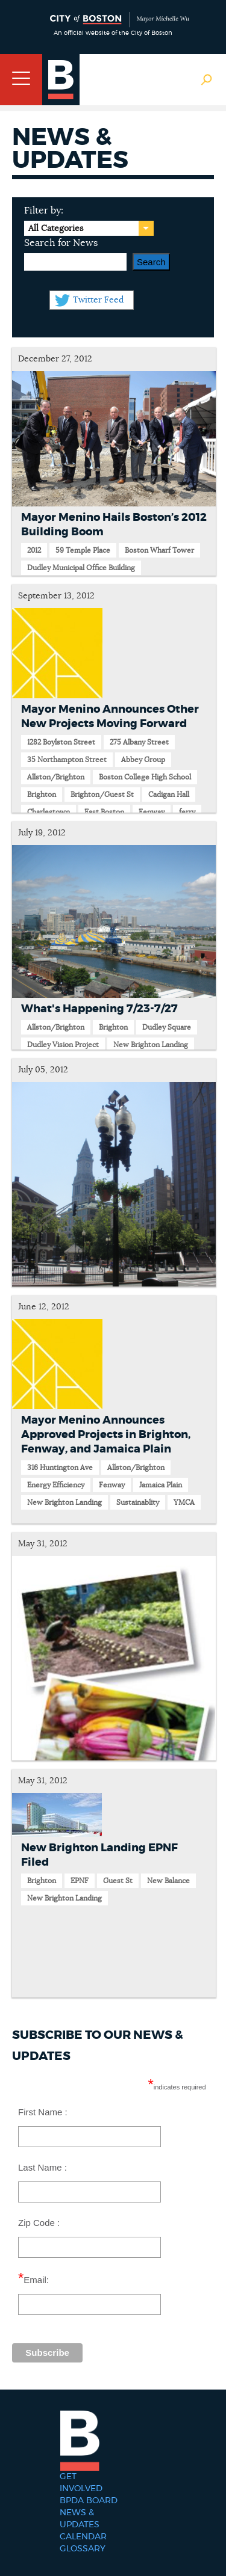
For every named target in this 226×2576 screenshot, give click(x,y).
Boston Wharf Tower (159, 550)
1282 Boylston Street (61, 742)
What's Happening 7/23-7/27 (99, 1009)
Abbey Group (143, 759)
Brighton (41, 794)
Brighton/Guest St (102, 794)
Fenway (152, 812)
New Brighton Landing (150, 1044)
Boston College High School (145, 777)
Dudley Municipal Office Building (81, 567)
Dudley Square (166, 1027)
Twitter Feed (98, 300)
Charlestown (48, 812)
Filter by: (43, 210)
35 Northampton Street (67, 759)
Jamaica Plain (160, 1485)
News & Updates (79, 2519)
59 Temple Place (82, 550)
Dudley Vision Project (63, 1044)
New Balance (168, 1880)
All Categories (55, 228)
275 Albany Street (139, 742)
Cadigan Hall (168, 794)
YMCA (184, 1502)
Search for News (61, 243)
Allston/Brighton (55, 777)
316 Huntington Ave (60, 1467)
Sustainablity (137, 1502)
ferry (187, 812)
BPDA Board (89, 2501)
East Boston (104, 812)
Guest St (118, 1880)
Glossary (82, 2549)
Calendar (83, 2537)
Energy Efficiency (55, 1485)
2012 (34, 550)
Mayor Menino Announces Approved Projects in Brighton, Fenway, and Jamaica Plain (105, 1435)
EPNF (80, 1880)
